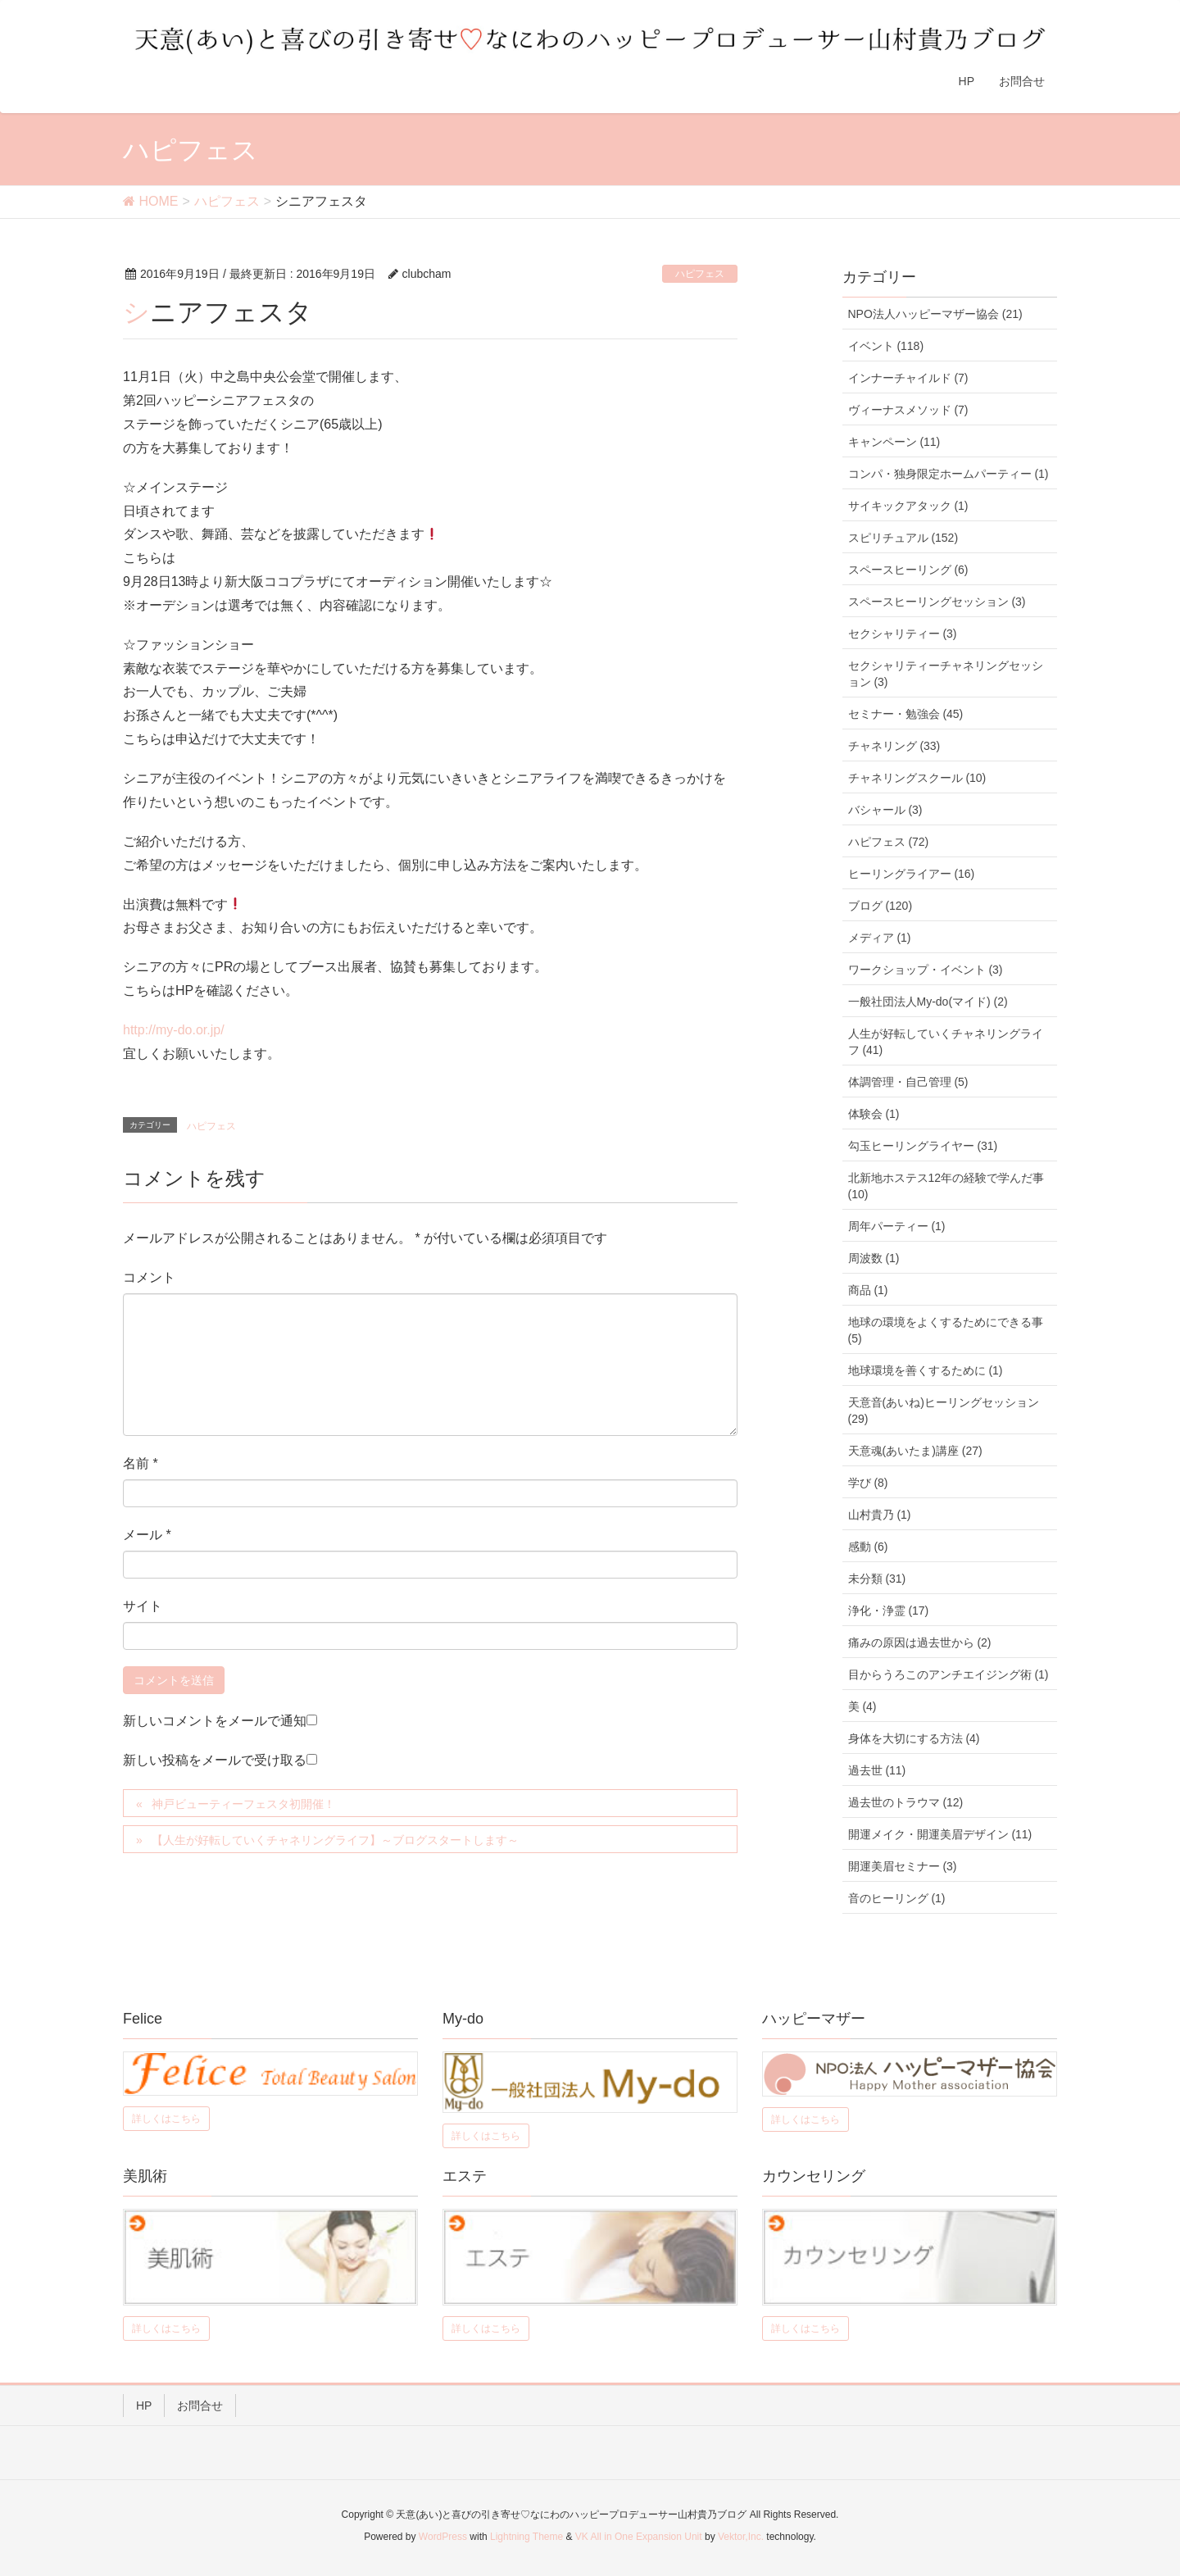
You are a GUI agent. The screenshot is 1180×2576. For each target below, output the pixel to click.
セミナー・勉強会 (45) (906, 713)
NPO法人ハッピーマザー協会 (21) (935, 313)
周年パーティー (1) (897, 1226)
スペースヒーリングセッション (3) (937, 601)
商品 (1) (868, 1290)
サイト (142, 1606)
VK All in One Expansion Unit (638, 2536)
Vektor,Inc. (741, 2536)
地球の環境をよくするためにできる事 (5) (945, 1330)
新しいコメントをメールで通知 (214, 1721)
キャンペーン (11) (894, 441)
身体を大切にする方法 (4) (914, 1738)
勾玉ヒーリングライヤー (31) (923, 1145)
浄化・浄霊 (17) (888, 1610)
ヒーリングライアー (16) (911, 873)
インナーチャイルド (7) (908, 377)
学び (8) (868, 1482)
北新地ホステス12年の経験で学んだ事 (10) (946, 1186)
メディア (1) (879, 937)
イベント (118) (886, 345)
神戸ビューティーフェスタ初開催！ (243, 1803)
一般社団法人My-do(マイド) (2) (928, 1001)
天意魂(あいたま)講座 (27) (915, 1450)
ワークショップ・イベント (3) (925, 969)
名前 (140, 1463)
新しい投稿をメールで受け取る (214, 1760)
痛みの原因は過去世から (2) (920, 1642)
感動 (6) (868, 1546)
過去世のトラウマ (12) (906, 1802)
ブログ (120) (880, 905)
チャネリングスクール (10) (917, 777)
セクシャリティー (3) (902, 633)
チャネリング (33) (894, 745)
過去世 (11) (877, 1770)
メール (147, 1535)
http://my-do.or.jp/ (174, 1030)
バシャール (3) (885, 809)
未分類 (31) (877, 1578)
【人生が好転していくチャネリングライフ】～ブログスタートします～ (335, 1840)
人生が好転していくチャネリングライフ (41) (945, 1041)
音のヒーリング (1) (897, 1898)
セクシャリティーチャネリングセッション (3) (945, 673)
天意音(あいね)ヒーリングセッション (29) (943, 1410)
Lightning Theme (526, 2536)
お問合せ (200, 2405)
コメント (149, 1277)
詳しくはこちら (166, 2118)
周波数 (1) (874, 1258)
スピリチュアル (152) (903, 537)
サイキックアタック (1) (908, 505)
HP (144, 2405)
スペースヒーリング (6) (908, 569)
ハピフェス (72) (888, 841)
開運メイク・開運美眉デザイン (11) (940, 1834)
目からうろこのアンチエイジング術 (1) (948, 1674)
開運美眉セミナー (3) (902, 1866)
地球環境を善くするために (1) (925, 1370)
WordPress (443, 2536)
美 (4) (862, 1706)
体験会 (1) (874, 1113)
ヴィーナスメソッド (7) (908, 409)
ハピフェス (699, 273)
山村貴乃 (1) (879, 1514)
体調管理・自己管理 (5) (908, 1081)
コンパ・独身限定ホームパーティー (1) (948, 473)
